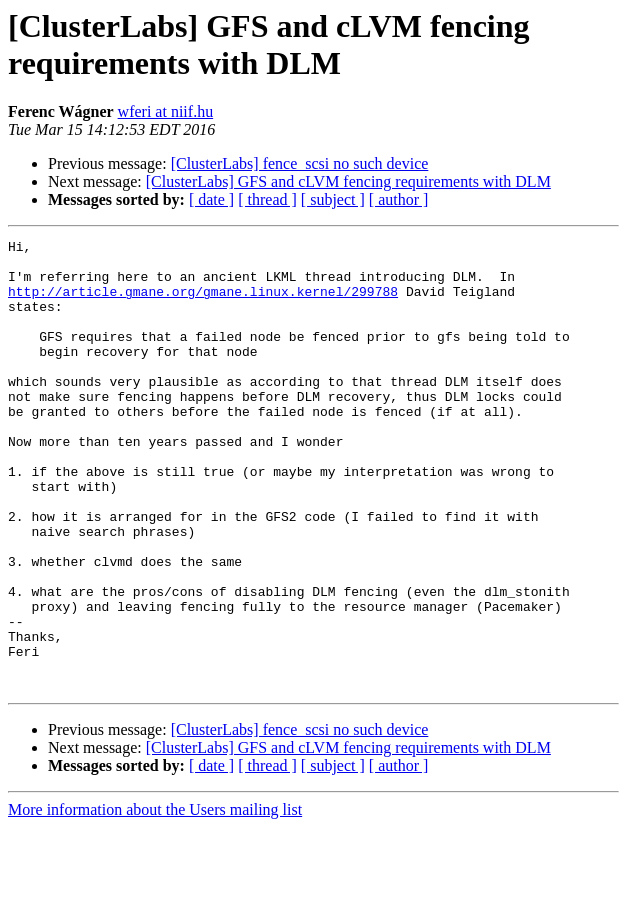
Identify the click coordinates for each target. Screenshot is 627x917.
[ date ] (211, 199)
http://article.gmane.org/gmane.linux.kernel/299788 (203, 303)
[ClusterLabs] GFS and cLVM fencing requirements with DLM (348, 181)
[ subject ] (333, 199)
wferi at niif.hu (166, 111)
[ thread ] (267, 199)
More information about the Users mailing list (155, 899)
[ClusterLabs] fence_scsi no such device (300, 163)
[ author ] (399, 199)
